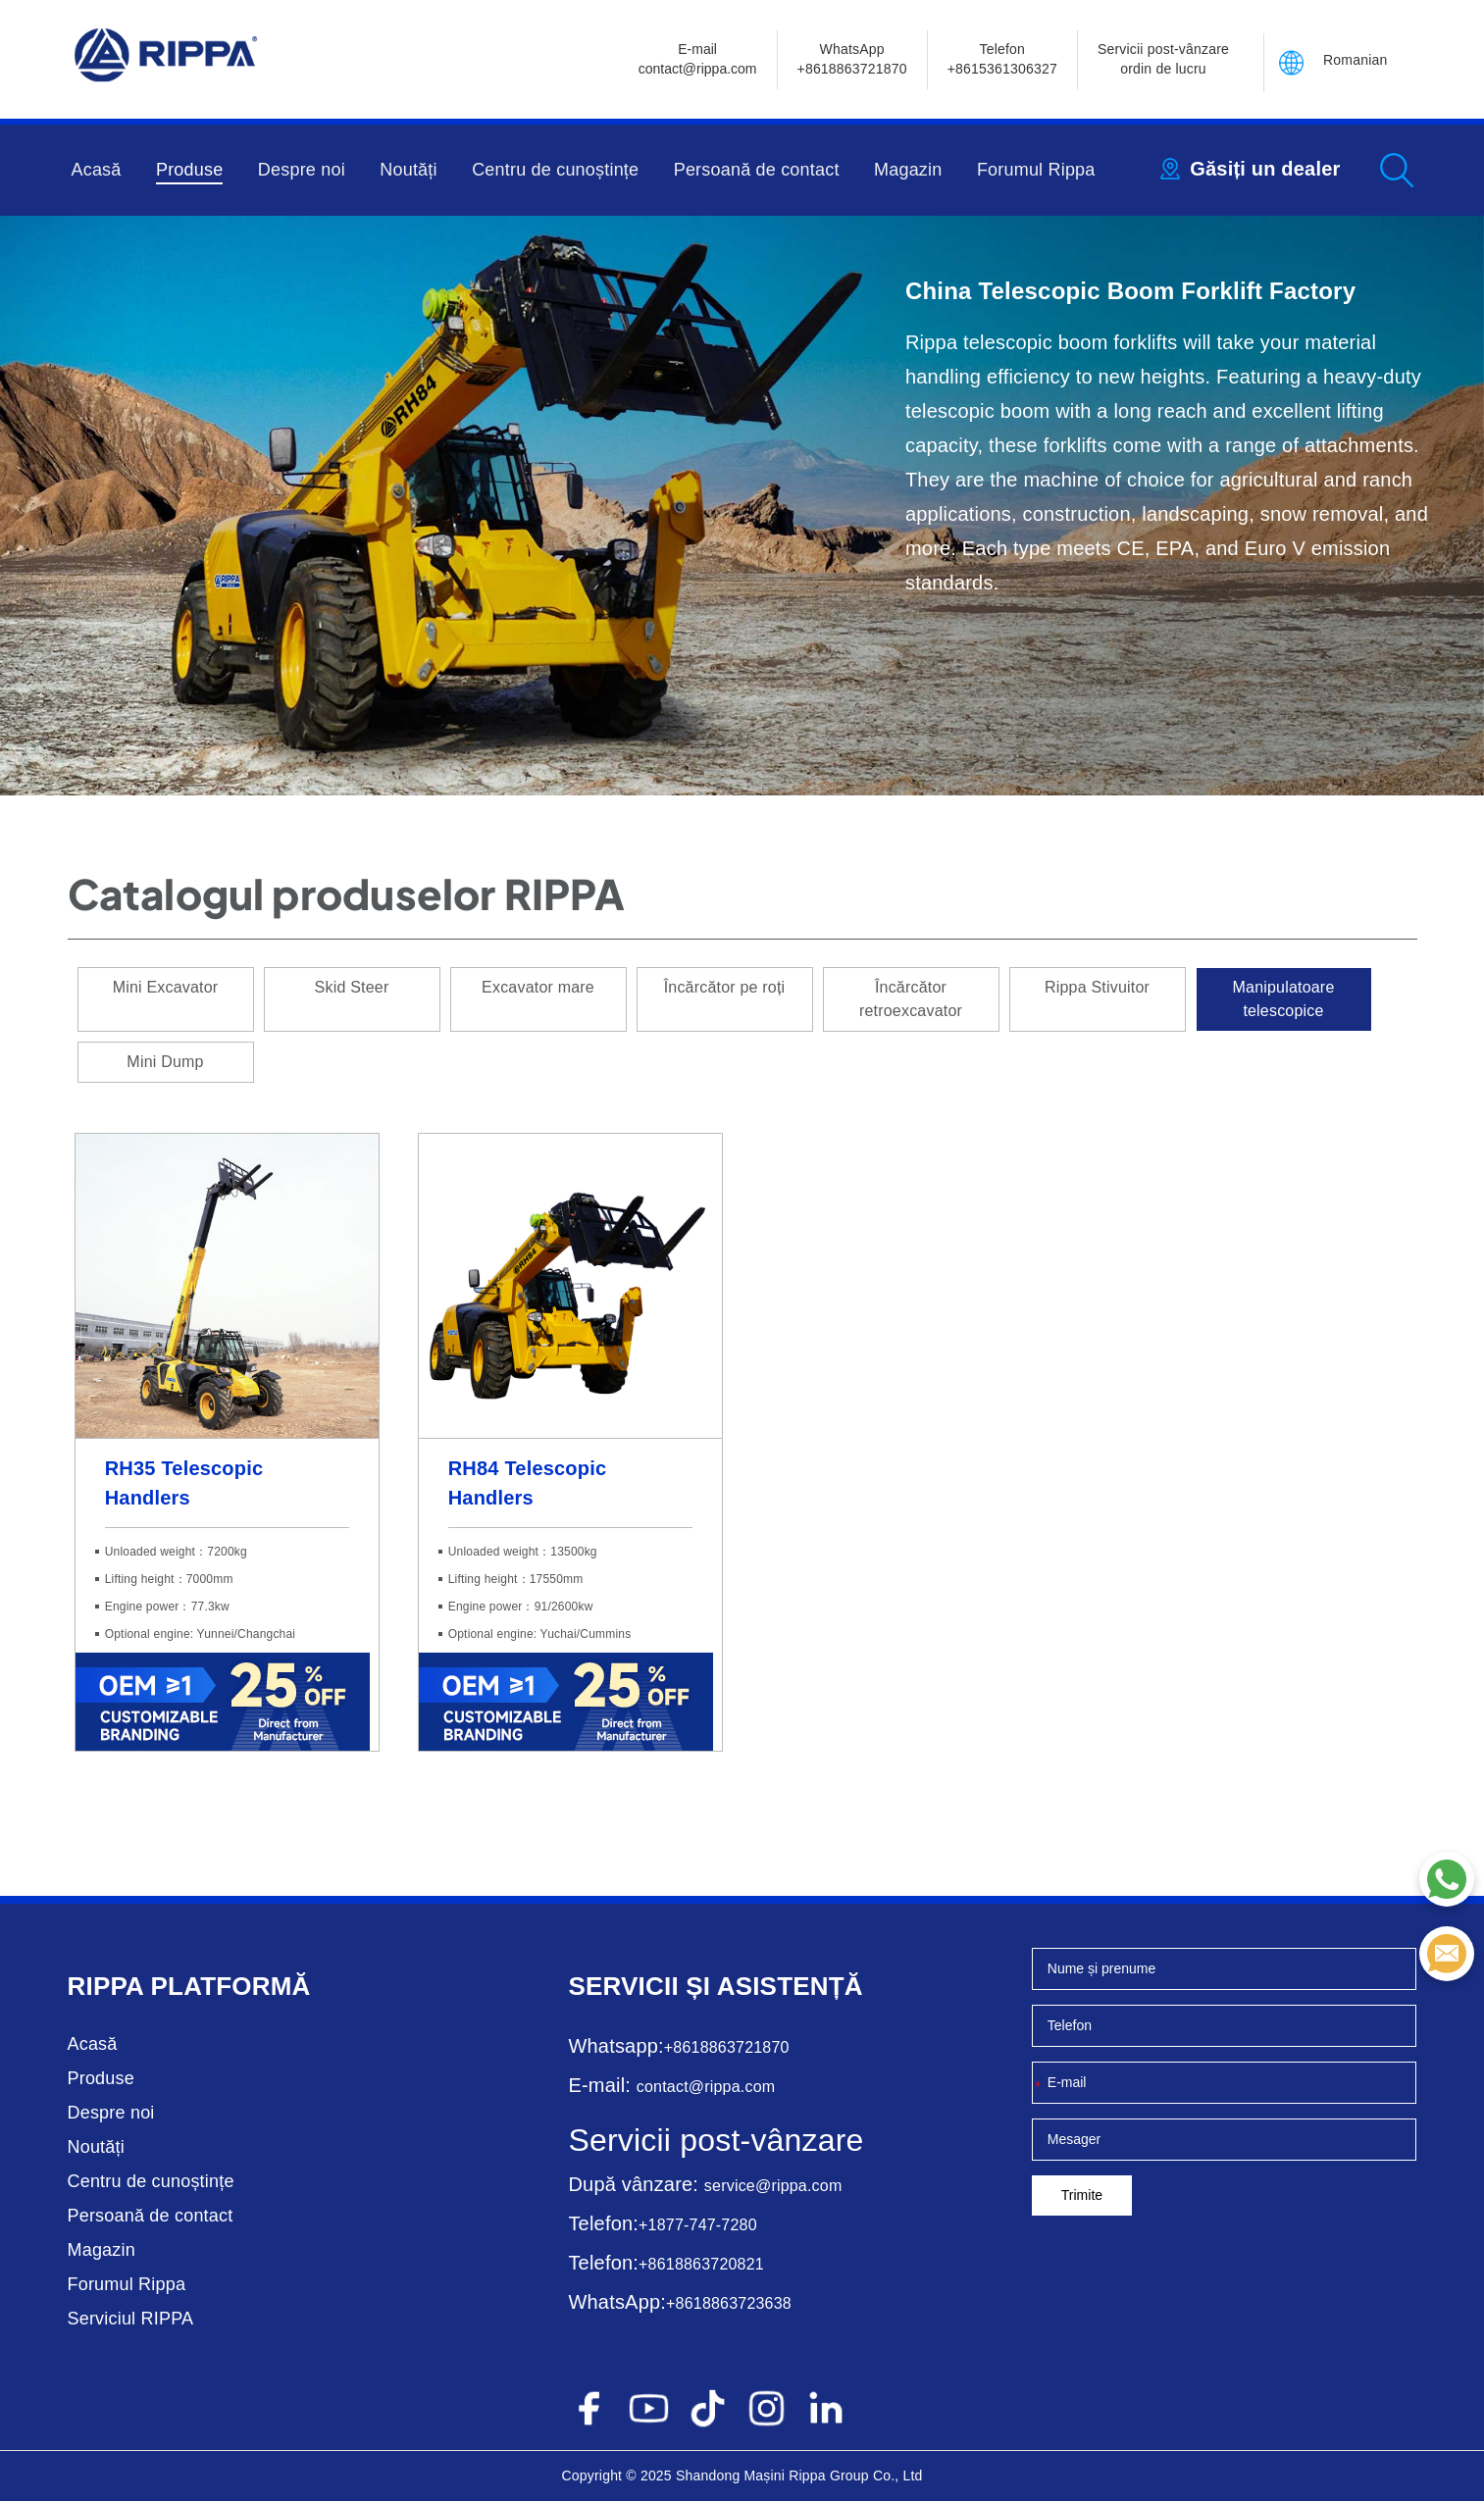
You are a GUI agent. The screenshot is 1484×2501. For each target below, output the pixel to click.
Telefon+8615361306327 (1002, 59)
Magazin (908, 169)
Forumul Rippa (1036, 169)
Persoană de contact (757, 169)
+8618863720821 (701, 2264)
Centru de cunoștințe (555, 169)
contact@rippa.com (706, 2086)
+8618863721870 (727, 2047)
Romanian (1355, 60)
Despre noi (301, 169)
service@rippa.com (773, 2185)
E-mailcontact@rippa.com (698, 59)
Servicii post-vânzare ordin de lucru (1163, 59)
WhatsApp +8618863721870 (852, 59)
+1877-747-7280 (698, 2225)
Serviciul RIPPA (131, 2318)
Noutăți (408, 169)
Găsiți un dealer (1265, 168)
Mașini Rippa (784, 2475)
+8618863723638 (729, 2303)
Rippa (106, 1986)
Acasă (97, 169)
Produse (189, 169)
